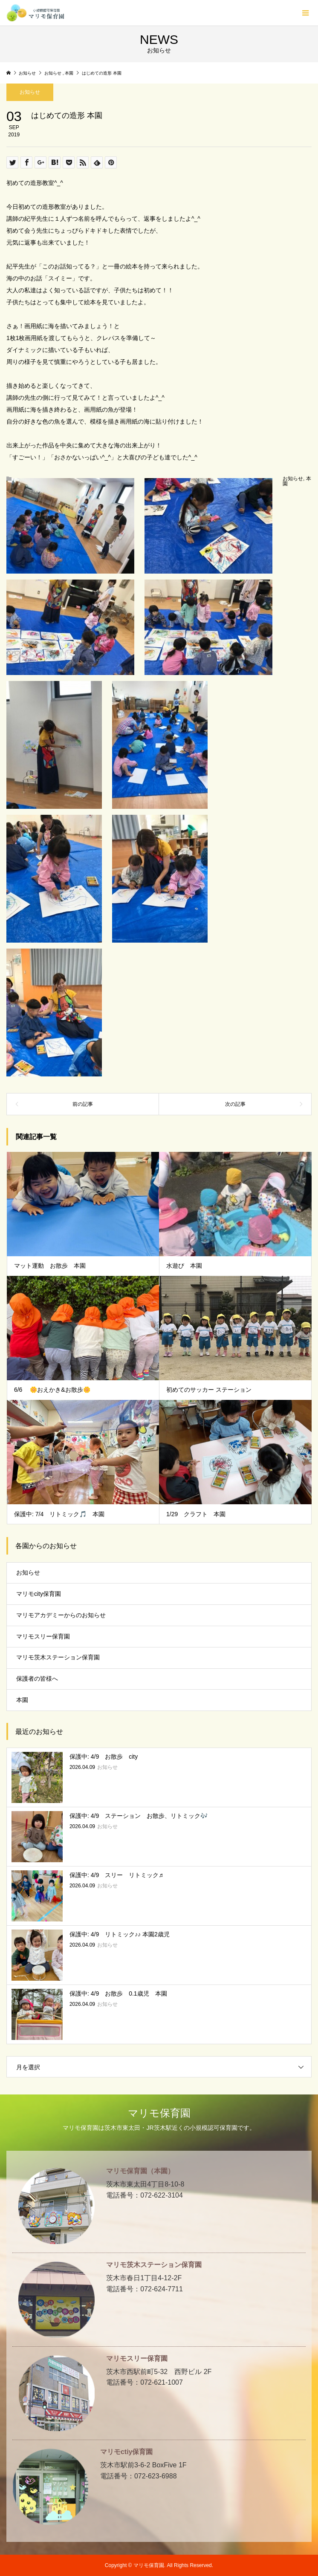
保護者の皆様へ (37, 1678)
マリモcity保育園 (38, 1593)
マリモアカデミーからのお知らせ (61, 1615)
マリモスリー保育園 (43, 1636)
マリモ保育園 (159, 2113)
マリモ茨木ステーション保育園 (58, 1657)
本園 (22, 1699)
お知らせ (30, 92)
